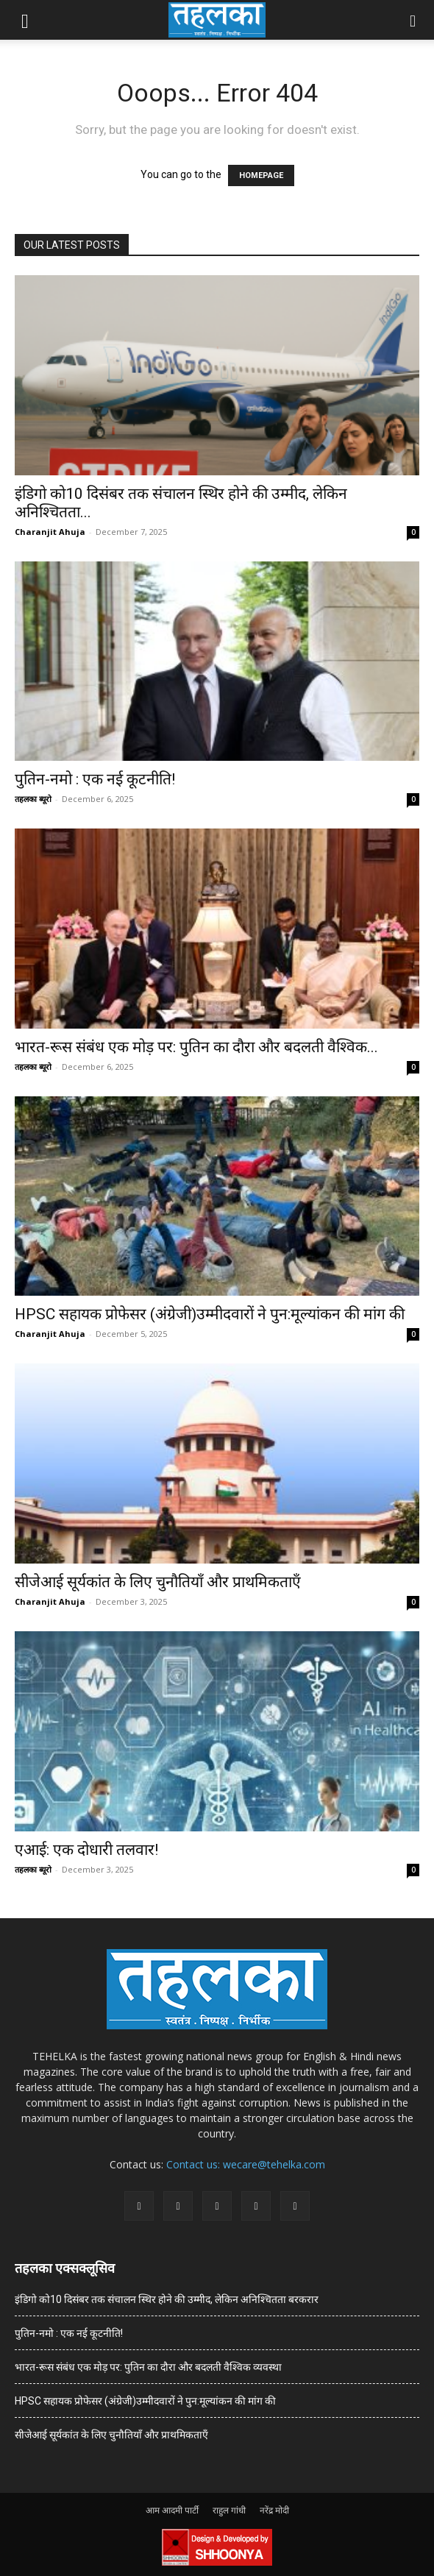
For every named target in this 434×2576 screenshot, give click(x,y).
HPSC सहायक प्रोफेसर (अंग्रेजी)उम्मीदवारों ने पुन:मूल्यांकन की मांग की (210, 1314)
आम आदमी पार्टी (172, 2510)
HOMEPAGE (261, 175)
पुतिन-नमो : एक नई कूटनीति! (95, 779)
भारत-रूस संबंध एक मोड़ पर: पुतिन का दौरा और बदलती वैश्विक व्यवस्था (148, 2367)
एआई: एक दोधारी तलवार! (86, 1850)
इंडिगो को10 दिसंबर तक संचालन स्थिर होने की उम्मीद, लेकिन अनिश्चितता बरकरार (167, 2299)
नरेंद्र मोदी (274, 2510)
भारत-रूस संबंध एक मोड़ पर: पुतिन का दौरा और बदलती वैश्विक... (196, 1047)
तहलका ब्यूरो (33, 798)
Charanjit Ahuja (50, 531)
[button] (25, 20)
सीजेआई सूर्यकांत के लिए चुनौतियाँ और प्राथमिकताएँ (158, 1582)
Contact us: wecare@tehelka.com (245, 2164)
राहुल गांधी (229, 2510)
